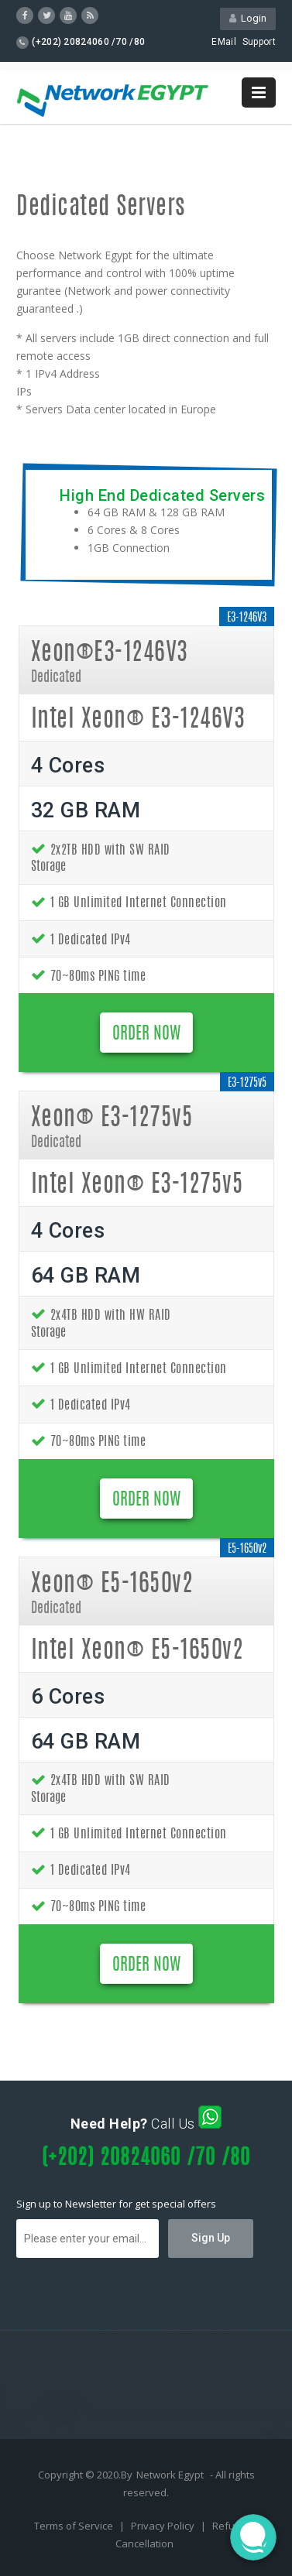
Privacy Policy (164, 2526)
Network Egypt (170, 2475)
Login (247, 18)
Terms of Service (74, 2526)
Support (259, 41)
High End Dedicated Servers (162, 495)
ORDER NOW (146, 1034)
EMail (223, 41)
